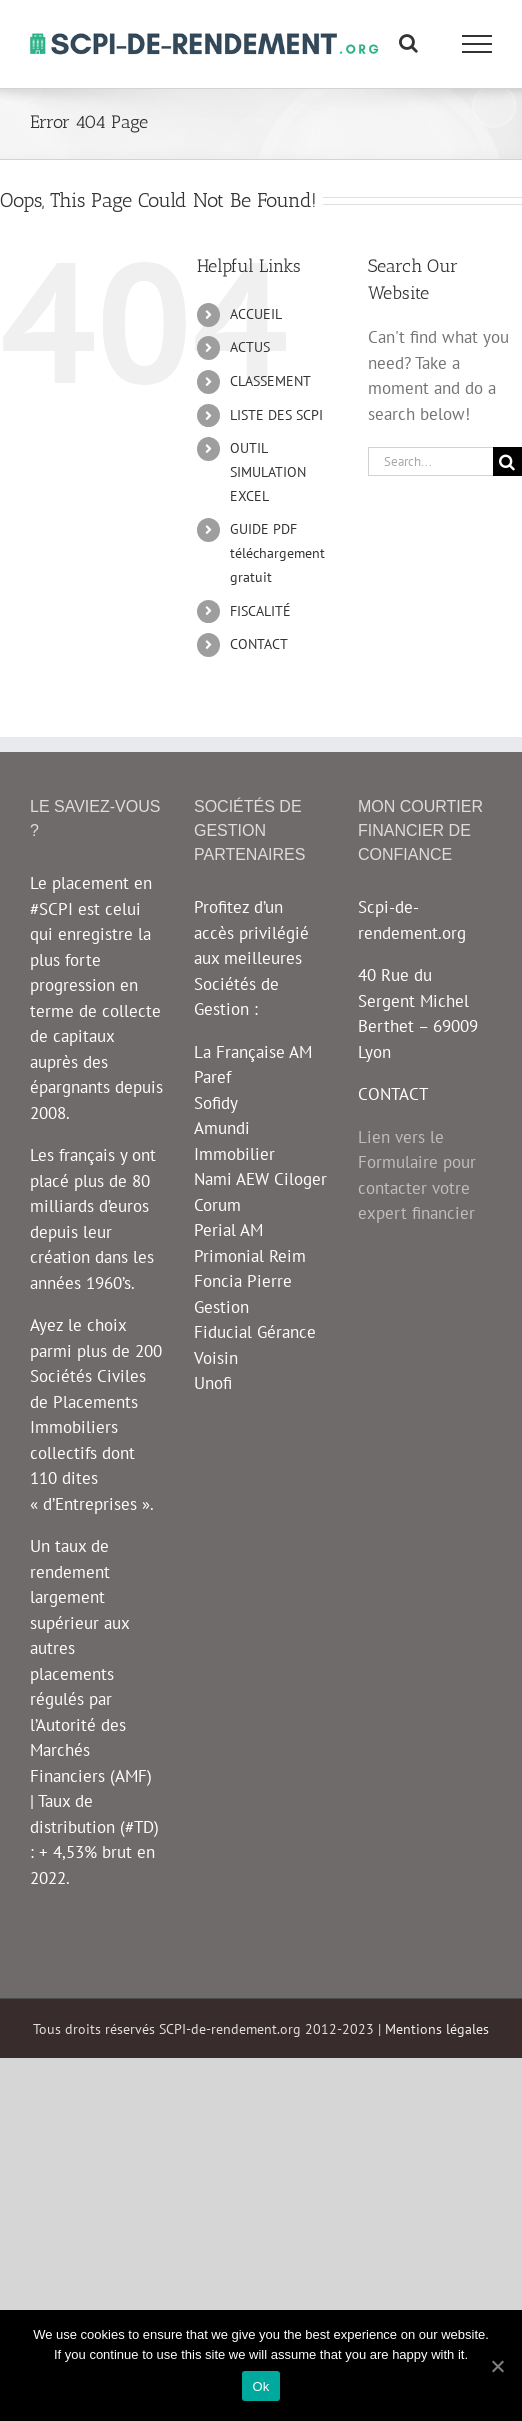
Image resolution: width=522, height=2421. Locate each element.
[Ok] (497, 2366)
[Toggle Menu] (477, 44)
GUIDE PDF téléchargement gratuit (277, 553)
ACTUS (250, 347)
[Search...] (430, 461)
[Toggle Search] (408, 43)
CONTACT (259, 644)
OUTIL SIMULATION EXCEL (268, 472)
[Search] (507, 461)
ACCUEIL (256, 314)
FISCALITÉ (260, 611)
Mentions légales (437, 2029)
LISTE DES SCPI (276, 415)
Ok (260, 2386)
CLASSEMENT (270, 381)
